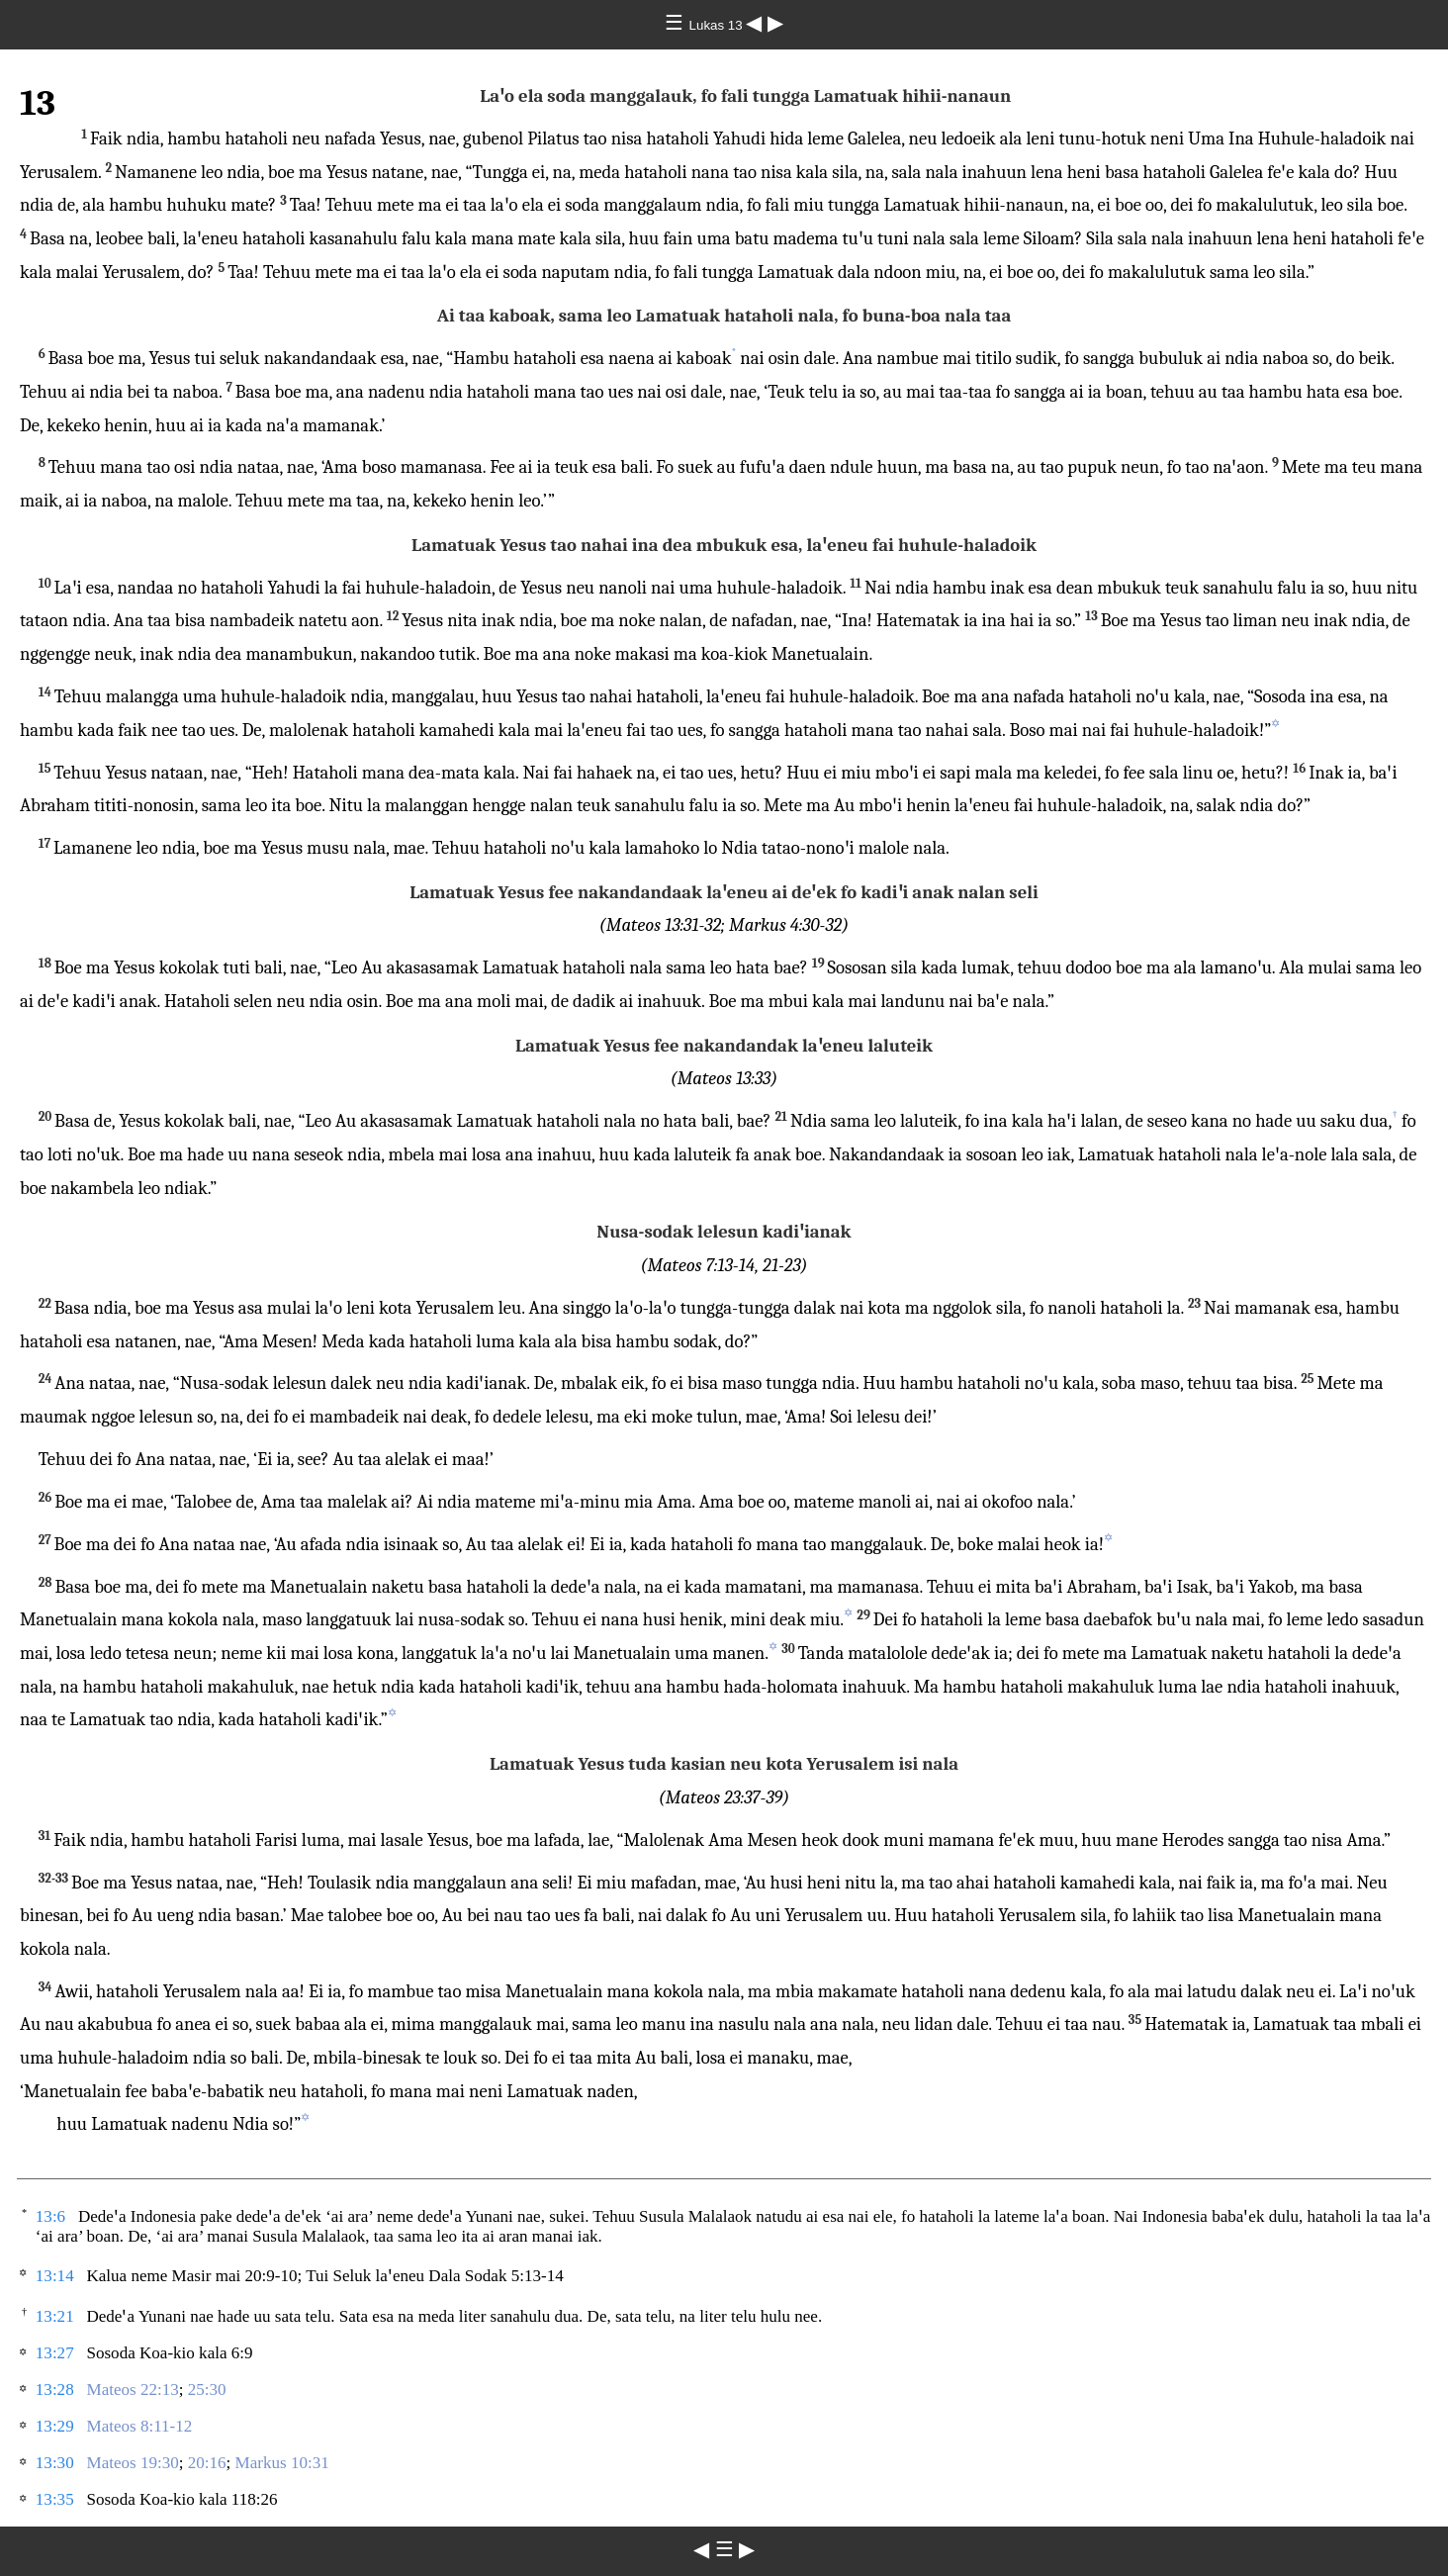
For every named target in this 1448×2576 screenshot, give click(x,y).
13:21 (55, 2316)
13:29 (55, 2426)
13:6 (50, 2216)
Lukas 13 (718, 25)
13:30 (55, 2462)
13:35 (55, 2499)
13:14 (55, 2275)
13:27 (55, 2353)
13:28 (55, 2389)
